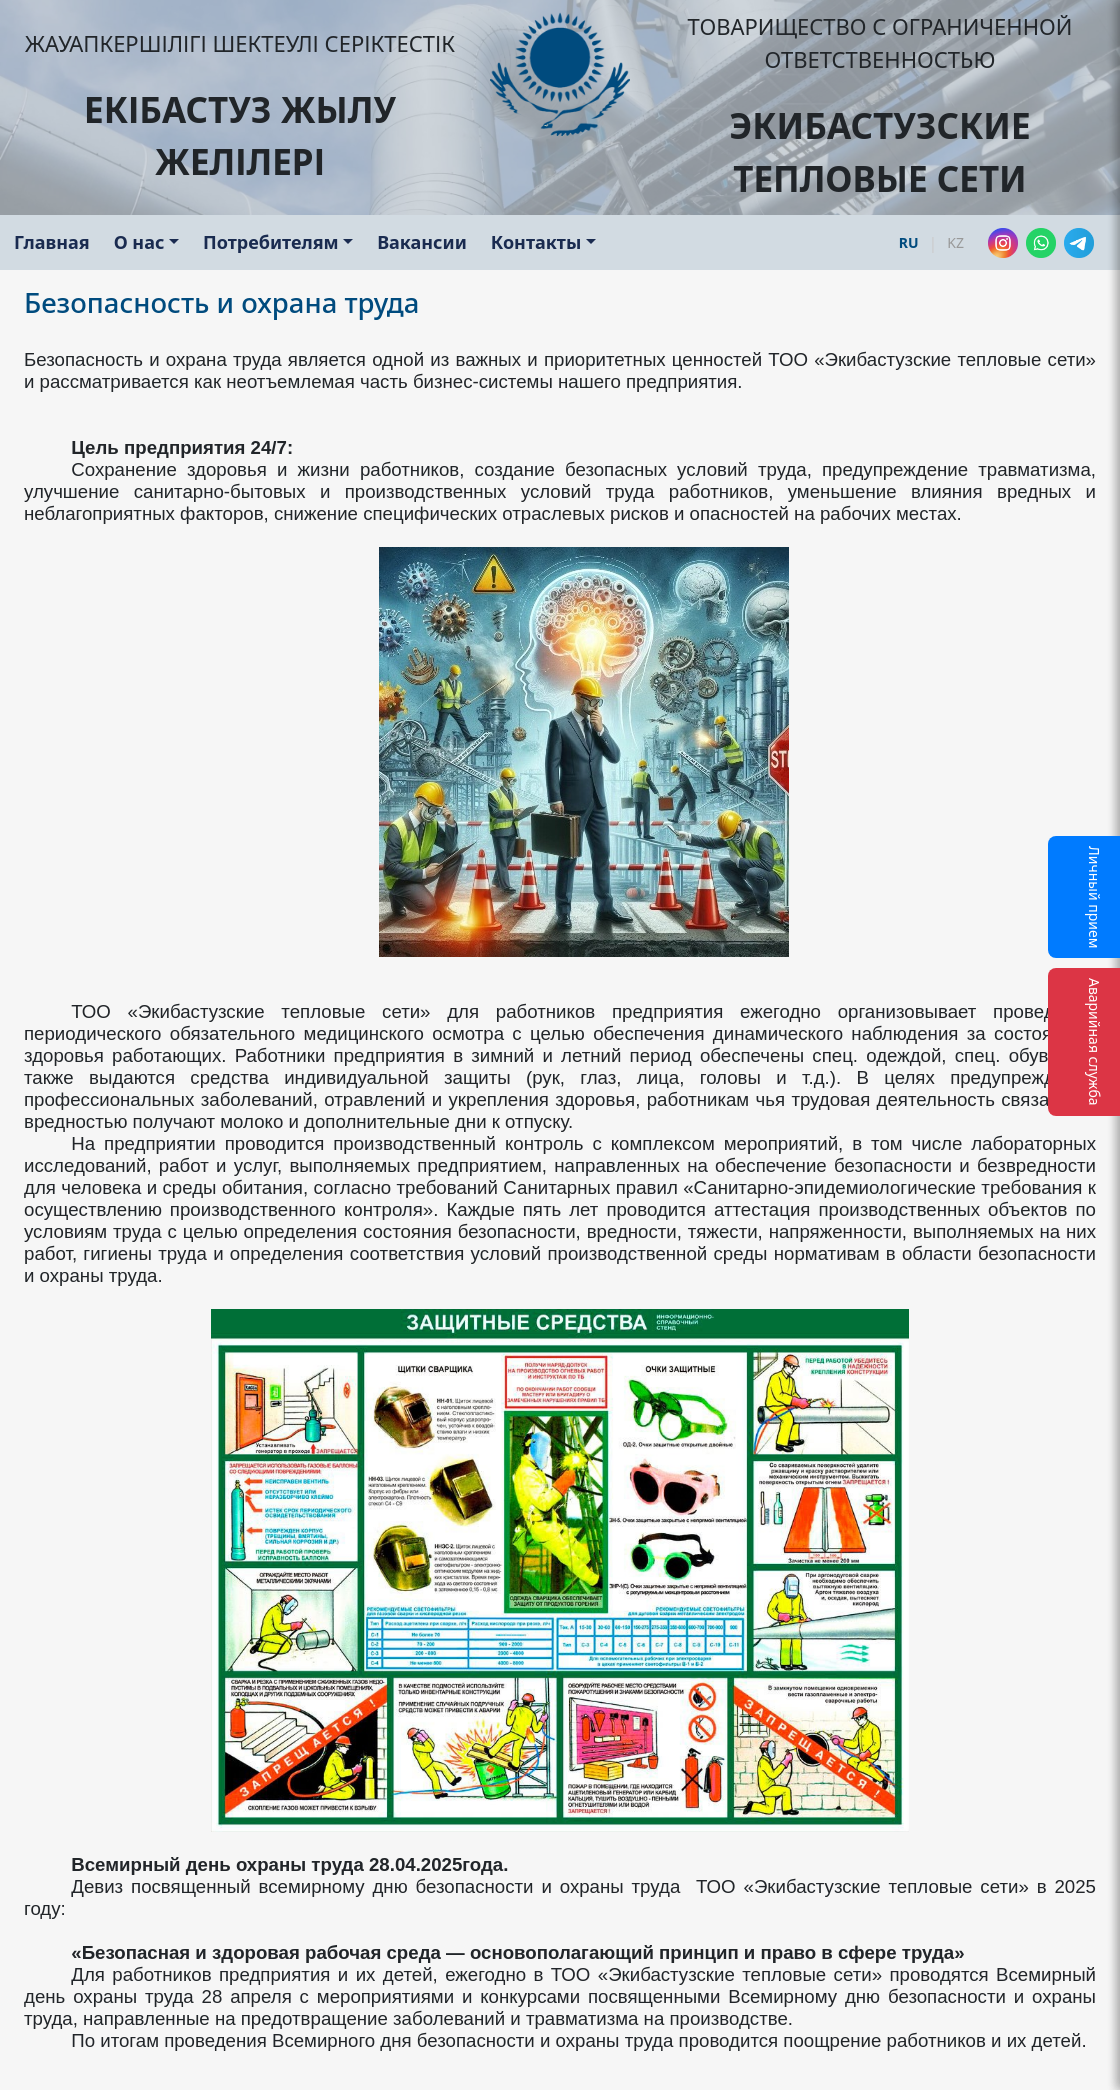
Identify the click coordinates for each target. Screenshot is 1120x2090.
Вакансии (422, 242)
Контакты (536, 242)
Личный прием (1094, 897)
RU (909, 242)
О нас (139, 242)
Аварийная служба (1094, 1042)
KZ (955, 242)
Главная (52, 242)
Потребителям (271, 242)
